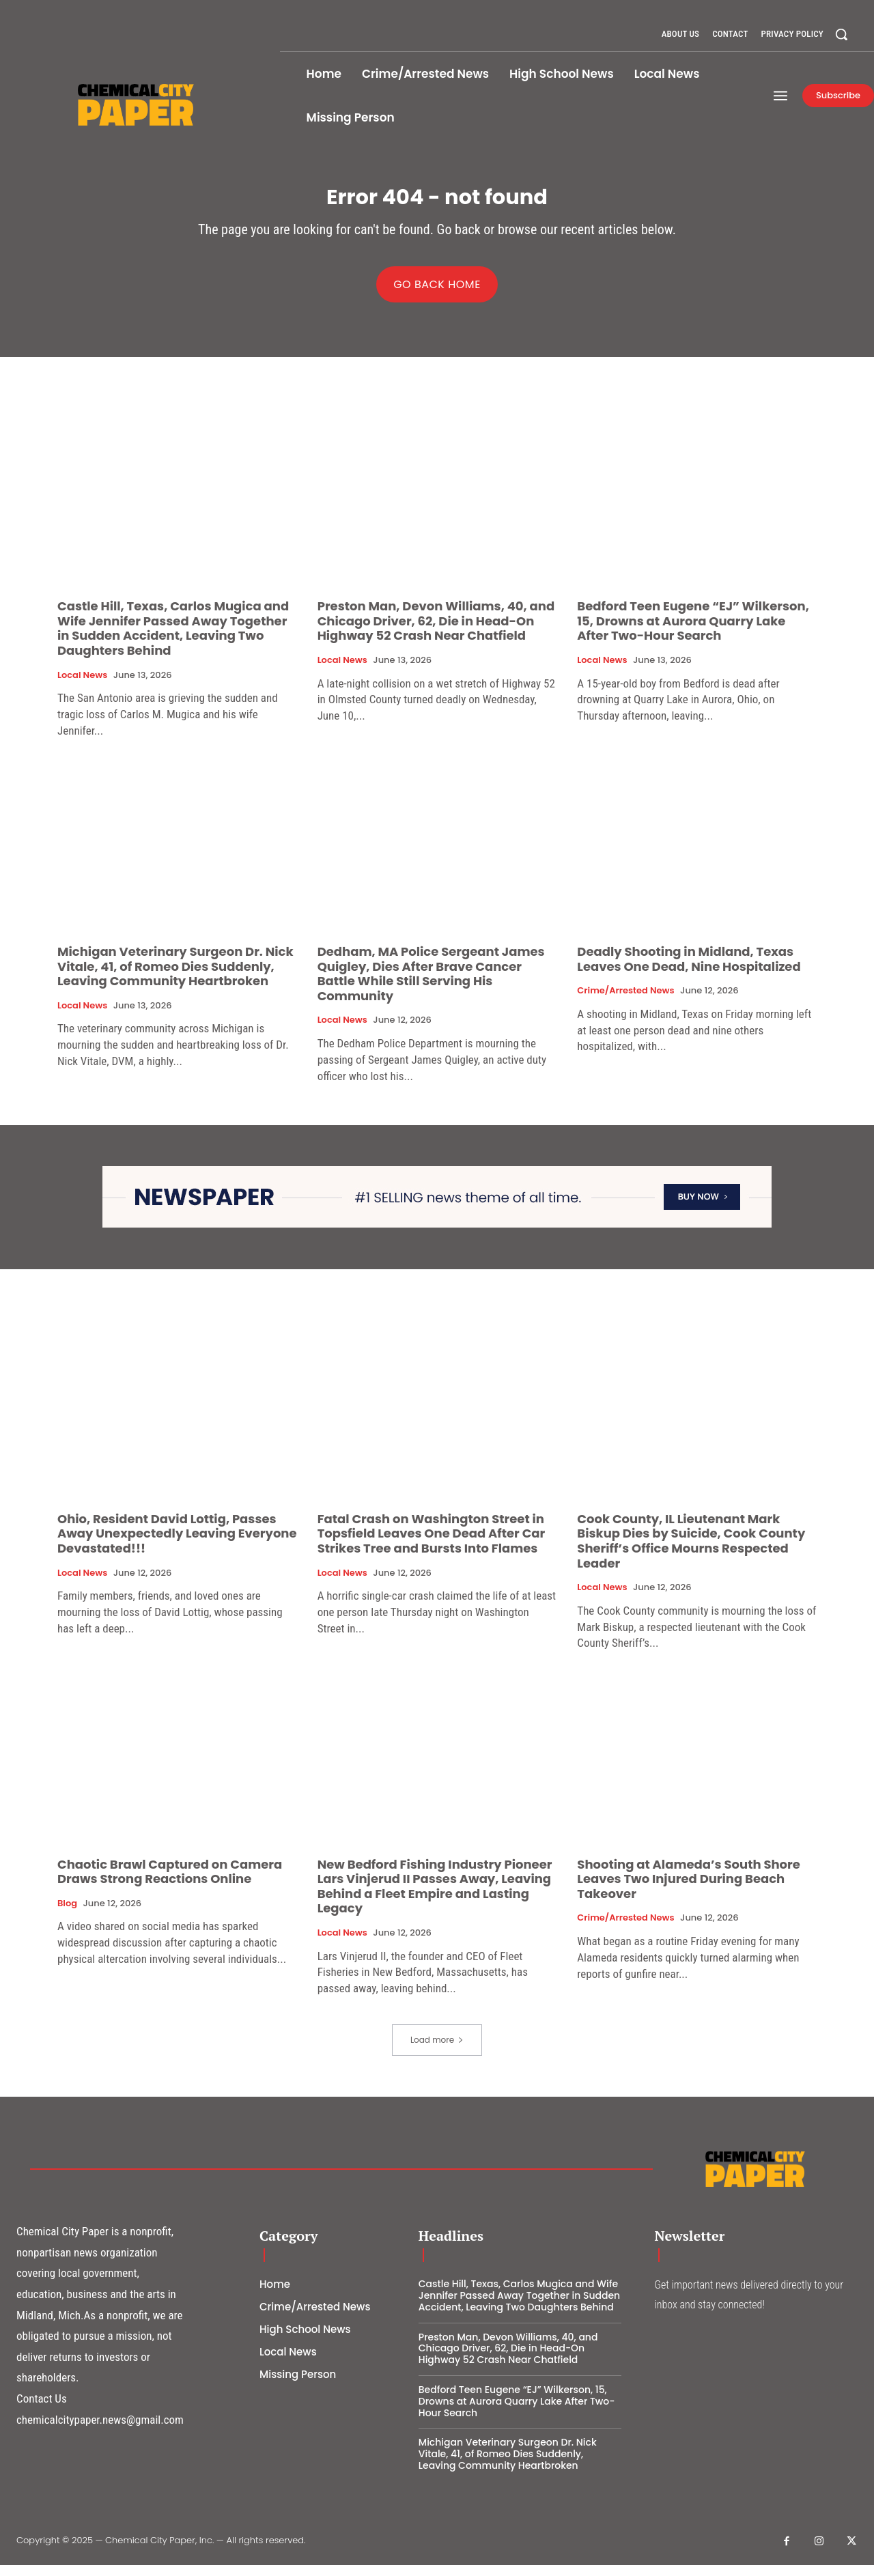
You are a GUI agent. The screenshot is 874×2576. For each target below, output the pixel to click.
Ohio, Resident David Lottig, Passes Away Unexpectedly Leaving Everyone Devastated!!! (177, 1543)
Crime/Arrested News (625, 1001)
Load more (437, 2050)
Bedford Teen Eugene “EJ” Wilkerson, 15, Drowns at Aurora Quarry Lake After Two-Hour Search (693, 631)
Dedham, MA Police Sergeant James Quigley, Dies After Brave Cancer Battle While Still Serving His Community (431, 984)
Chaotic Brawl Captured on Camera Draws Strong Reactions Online (169, 1882)
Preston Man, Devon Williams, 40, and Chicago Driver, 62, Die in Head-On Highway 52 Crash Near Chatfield (436, 631)
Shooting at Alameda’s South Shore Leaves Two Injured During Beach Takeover (688, 1889)
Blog (67, 1913)
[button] (841, 34)
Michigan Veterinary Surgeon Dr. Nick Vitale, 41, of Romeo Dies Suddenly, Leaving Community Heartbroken (175, 976)
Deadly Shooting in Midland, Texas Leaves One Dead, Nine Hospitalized (688, 969)
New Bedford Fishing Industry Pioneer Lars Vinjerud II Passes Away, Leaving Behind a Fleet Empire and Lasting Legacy (435, 1896)
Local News (82, 685)
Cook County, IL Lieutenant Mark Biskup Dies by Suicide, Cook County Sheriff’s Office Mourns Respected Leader (691, 1551)
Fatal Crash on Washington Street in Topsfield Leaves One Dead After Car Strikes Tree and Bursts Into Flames (432, 1543)
